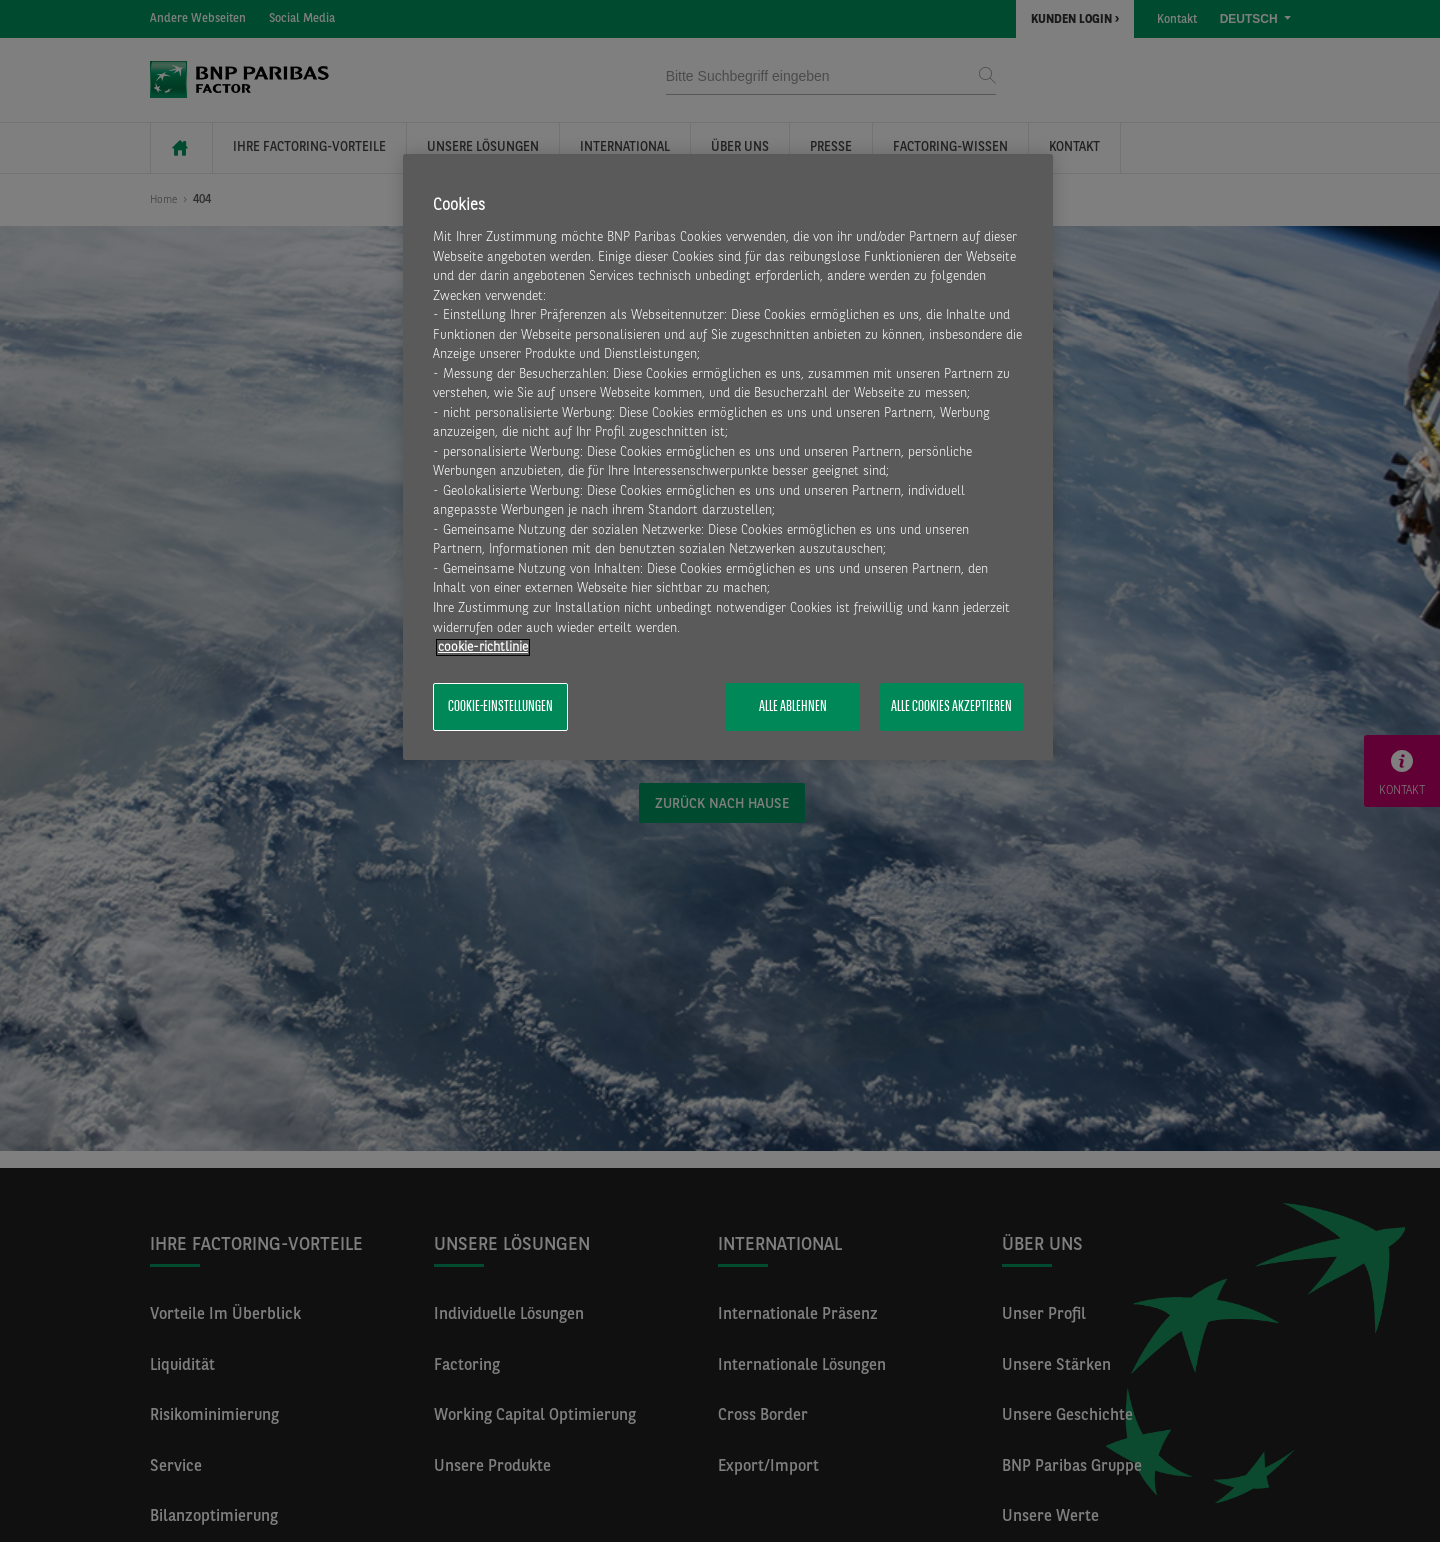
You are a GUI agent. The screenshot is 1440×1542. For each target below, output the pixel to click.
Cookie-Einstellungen (500, 707)
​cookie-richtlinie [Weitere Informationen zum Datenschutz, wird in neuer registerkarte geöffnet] (483, 647)
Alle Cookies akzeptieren (951, 707)
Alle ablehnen (793, 707)
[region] (728, 457)
